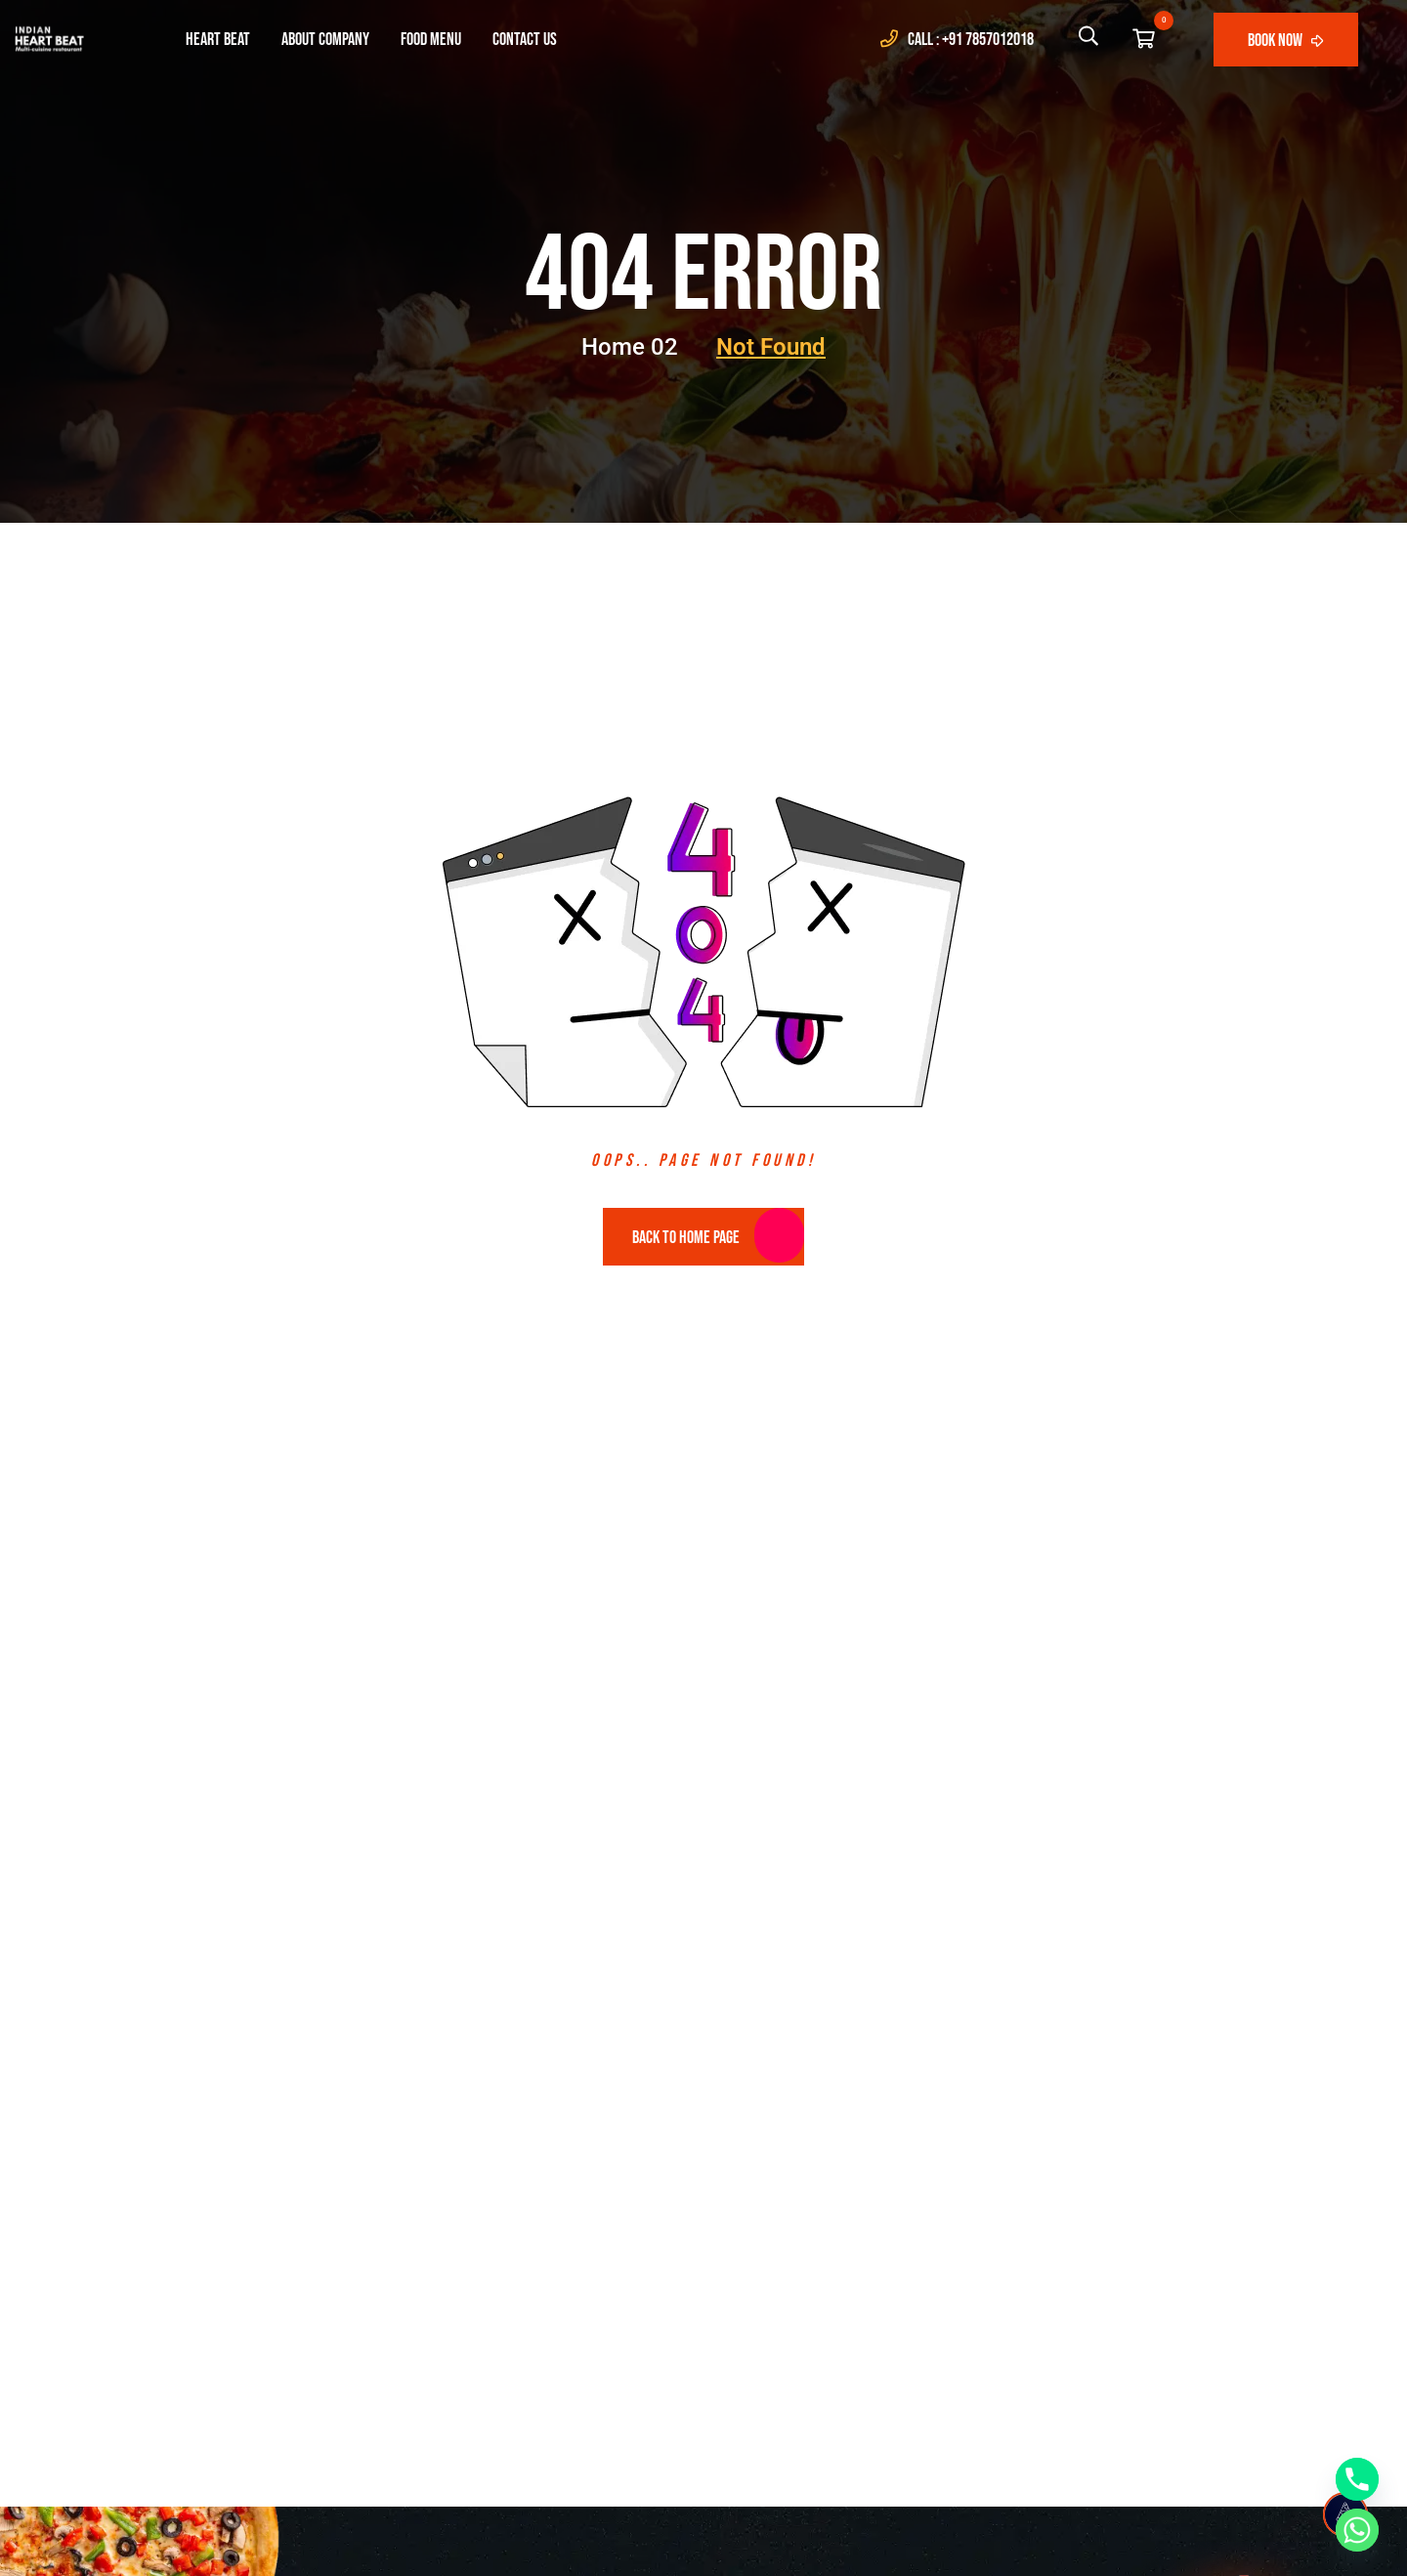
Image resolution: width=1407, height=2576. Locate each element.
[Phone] (1357, 2479)
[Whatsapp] (1357, 2530)
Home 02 (642, 347)
